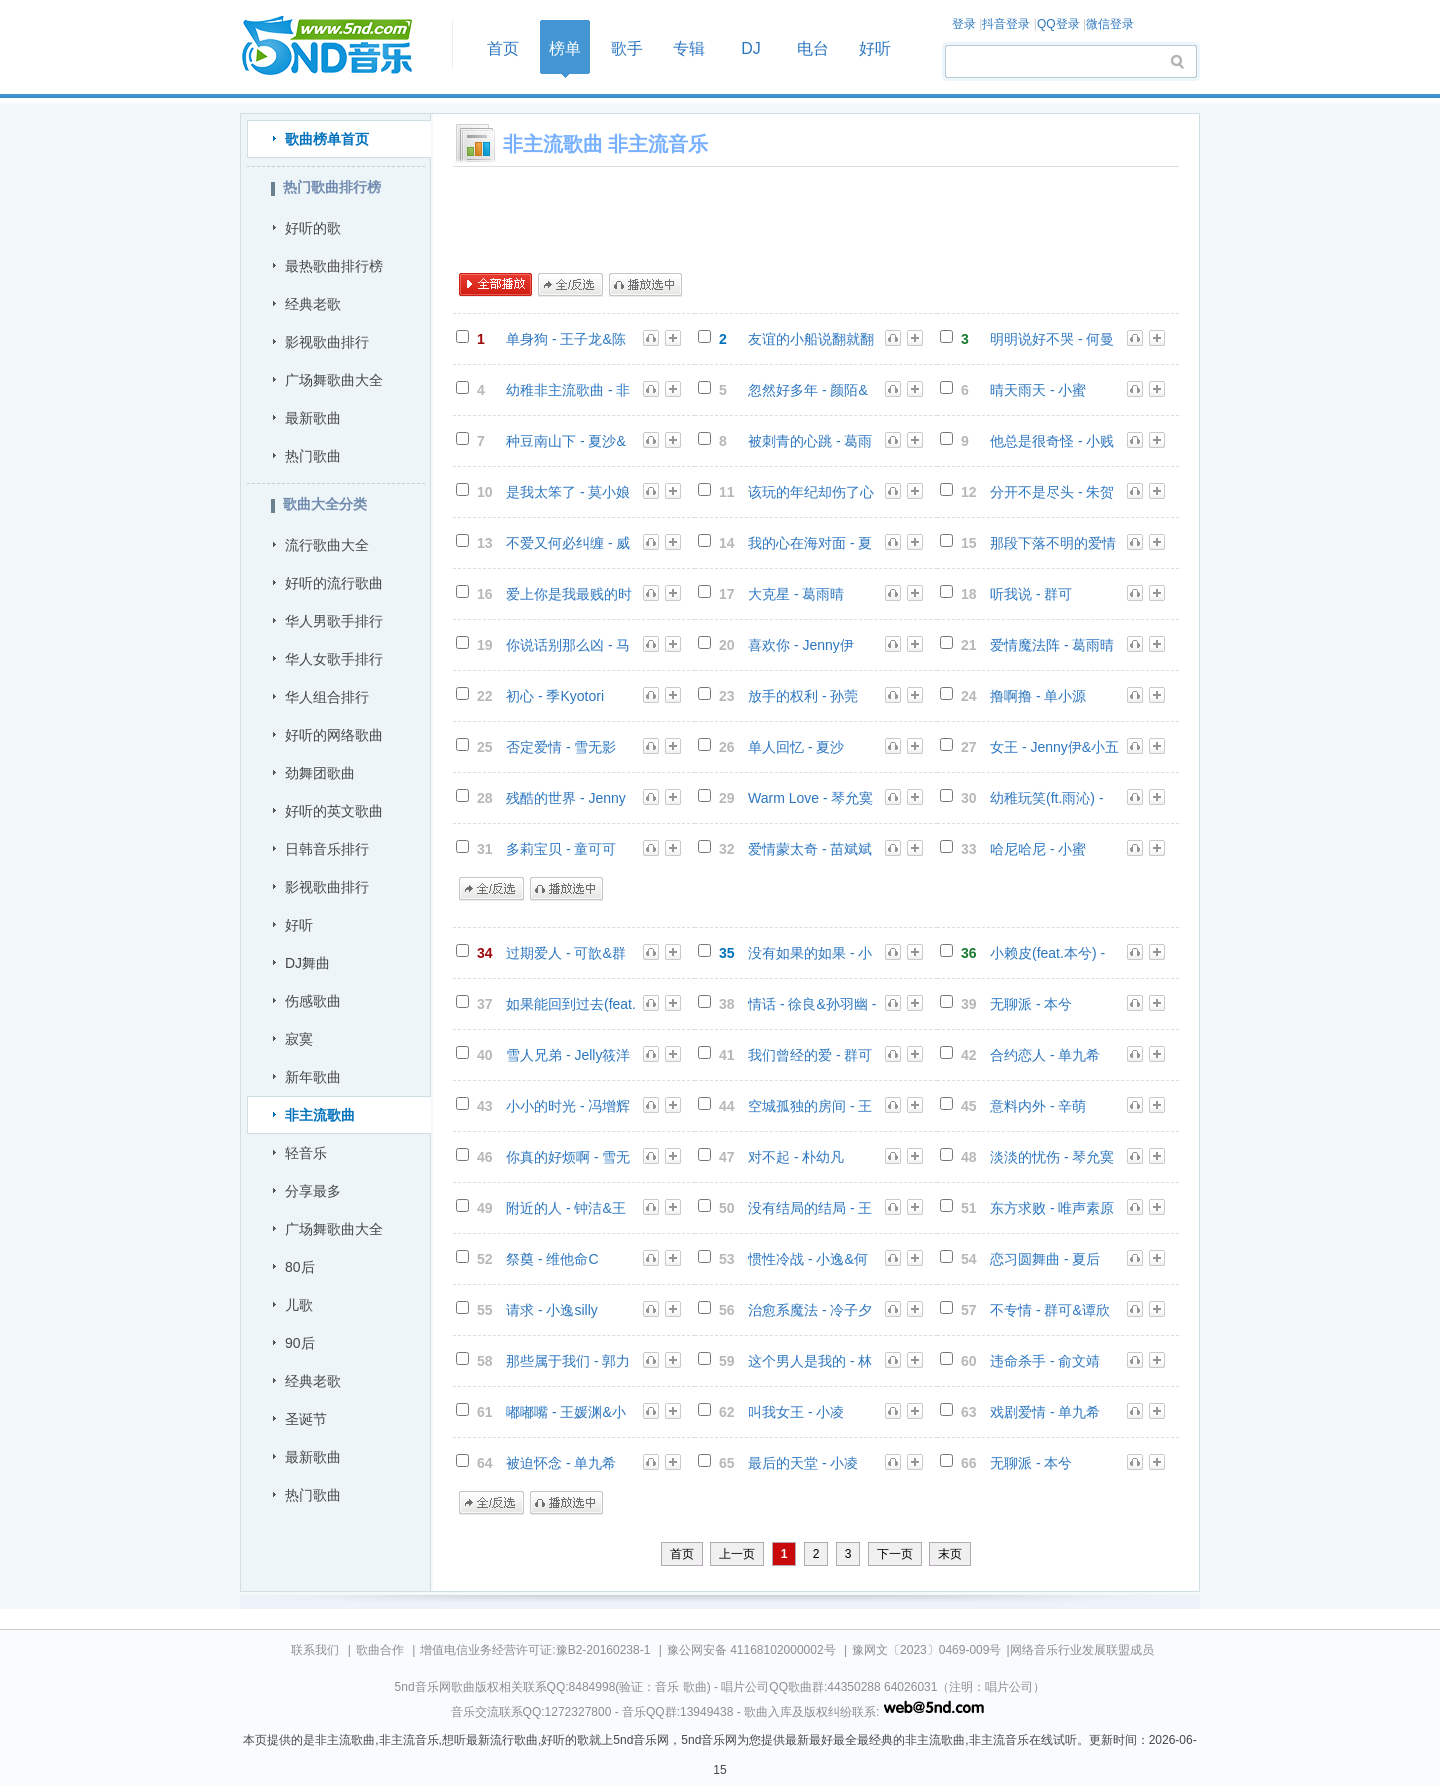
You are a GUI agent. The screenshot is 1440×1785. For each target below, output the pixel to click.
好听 (875, 48)
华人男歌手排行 (334, 621)
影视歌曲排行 (327, 342)
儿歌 (299, 1305)
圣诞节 (306, 1419)
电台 (813, 48)
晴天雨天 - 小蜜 (1038, 390)
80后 (300, 1267)
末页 (950, 1554)
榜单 (565, 48)
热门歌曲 (313, 456)
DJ (751, 48)
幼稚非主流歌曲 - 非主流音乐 (568, 390)
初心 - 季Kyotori (555, 696)
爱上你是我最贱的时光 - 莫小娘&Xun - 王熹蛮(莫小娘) (570, 594)
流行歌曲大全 (327, 545)
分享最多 (313, 1191)
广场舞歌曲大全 (334, 380)
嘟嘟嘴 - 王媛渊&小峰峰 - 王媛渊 (566, 1412)
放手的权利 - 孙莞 (803, 696)
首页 (340, 46)
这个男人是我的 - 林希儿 (810, 1361)
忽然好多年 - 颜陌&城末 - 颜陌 (808, 390)
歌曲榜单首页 (327, 139)
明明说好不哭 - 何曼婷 (1052, 339)
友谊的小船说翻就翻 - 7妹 (811, 339)
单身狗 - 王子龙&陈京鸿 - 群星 (566, 339)
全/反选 (570, 285)
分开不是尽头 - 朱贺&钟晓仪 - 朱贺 (1052, 492)
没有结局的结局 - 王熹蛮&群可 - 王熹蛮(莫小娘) (810, 1208)
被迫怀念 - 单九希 (561, 1463)
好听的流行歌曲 (334, 583)
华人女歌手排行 (334, 659)
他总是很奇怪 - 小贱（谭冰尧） (1052, 441)
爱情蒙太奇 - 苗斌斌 (810, 849)
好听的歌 (313, 228)
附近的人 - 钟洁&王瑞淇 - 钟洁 (566, 1208)
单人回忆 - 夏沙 (796, 747)
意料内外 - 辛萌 (1038, 1106)
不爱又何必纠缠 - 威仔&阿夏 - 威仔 (568, 543)
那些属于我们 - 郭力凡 (568, 1361)
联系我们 (315, 1650)
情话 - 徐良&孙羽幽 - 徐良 (812, 1004)
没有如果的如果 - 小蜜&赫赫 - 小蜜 (810, 953)
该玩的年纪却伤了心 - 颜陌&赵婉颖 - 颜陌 (812, 492)
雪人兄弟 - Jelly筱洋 (568, 1055)
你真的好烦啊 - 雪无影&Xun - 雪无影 (568, 1157)
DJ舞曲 (307, 963)
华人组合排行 (327, 697)
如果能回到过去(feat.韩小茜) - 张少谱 (571, 1004)
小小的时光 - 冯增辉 (568, 1106)
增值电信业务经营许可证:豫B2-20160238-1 (535, 1650)
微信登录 (1110, 24)
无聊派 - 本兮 (1031, 1004)
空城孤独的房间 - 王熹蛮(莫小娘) (810, 1106)
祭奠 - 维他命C (552, 1259)
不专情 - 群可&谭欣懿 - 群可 (1050, 1310)
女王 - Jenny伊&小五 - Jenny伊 (1054, 747)
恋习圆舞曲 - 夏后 (1045, 1259)
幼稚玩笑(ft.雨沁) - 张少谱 (1047, 798)
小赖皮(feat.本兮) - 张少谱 (1047, 953)
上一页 (737, 1554)
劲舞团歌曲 (320, 773)
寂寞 (299, 1039)
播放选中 (645, 285)
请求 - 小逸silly (552, 1310)
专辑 (689, 48)
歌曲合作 (380, 1650)
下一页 (895, 1554)
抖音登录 (1006, 24)
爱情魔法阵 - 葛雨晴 (1052, 645)
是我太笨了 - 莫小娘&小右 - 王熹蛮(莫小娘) (568, 492)
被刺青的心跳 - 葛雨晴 (810, 441)
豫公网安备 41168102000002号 (751, 1650)
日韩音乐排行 (327, 849)
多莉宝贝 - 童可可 (561, 849)
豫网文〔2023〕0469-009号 (926, 1650)
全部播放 (495, 285)
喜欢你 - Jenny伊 (801, 645)
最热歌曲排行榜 (334, 266)
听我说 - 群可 (1031, 594)
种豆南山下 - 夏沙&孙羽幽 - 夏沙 (566, 441)
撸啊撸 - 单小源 (1038, 696)
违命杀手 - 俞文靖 (1045, 1361)
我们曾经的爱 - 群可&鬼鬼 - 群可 (810, 1055)
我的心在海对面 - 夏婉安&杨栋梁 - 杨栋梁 (810, 543)
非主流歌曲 (320, 1115)
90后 (300, 1343)
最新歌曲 (313, 418)
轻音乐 (306, 1153)
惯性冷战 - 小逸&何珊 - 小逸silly (808, 1259)
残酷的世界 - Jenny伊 (566, 798)
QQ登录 (1058, 24)
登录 (964, 24)
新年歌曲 (313, 1077)
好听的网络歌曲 (334, 735)
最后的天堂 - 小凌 (803, 1463)
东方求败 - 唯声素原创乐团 (1052, 1208)
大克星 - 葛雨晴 (796, 594)
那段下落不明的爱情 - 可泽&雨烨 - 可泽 (1053, 543)
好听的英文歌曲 (334, 811)
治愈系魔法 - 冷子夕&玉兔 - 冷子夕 (810, 1310)
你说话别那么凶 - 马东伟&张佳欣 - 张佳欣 (568, 645)
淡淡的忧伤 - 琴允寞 (1052, 1157)
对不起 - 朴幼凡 (796, 1157)
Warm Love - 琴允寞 (811, 798)
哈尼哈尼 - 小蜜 (1038, 849)
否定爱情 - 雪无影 (561, 747)
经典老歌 (313, 304)
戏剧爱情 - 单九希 (1045, 1412)
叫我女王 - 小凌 (796, 1412)
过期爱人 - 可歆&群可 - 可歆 (566, 953)
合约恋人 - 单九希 (1045, 1055)
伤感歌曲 (313, 1001)
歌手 (627, 48)
